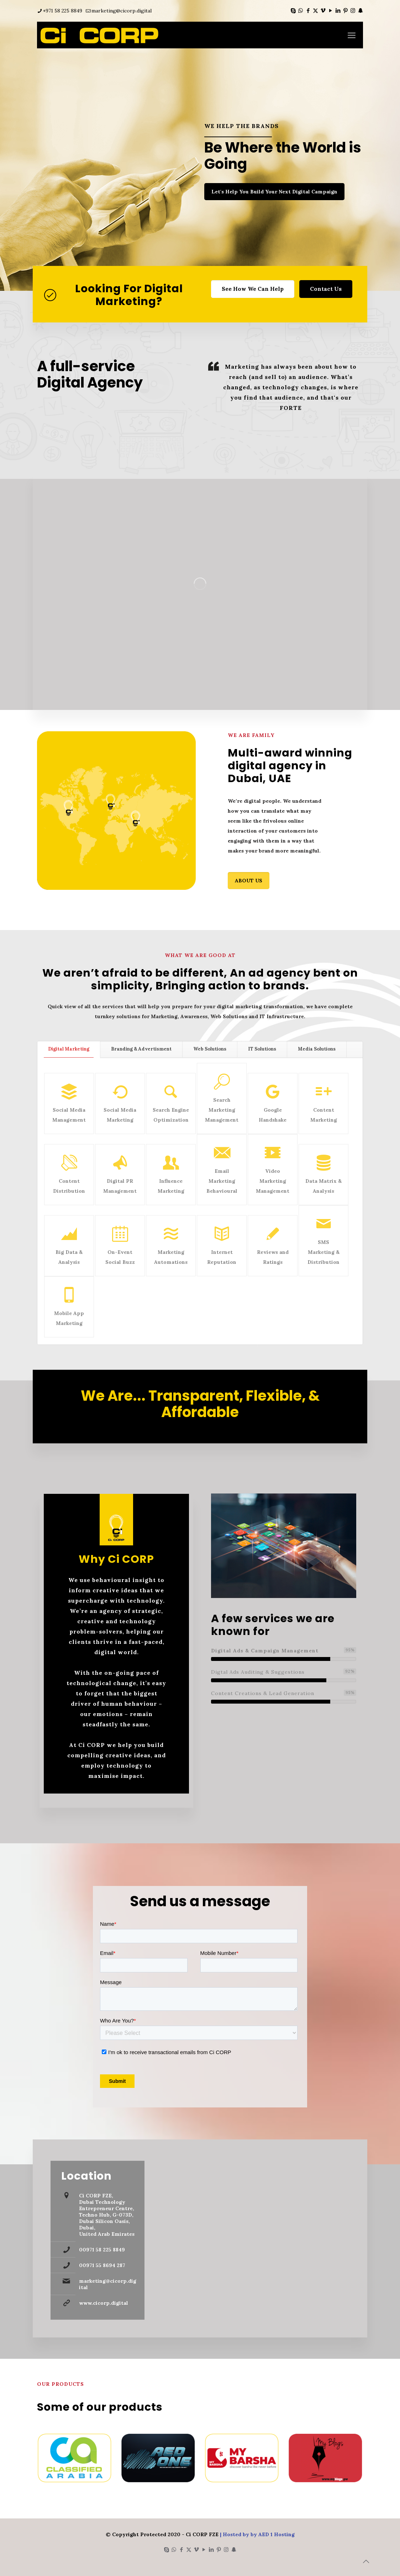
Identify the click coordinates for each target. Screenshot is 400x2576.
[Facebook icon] (308, 10)
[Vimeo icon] (323, 10)
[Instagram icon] (353, 10)
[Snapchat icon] (360, 10)
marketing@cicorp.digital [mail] (121, 10)
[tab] (68, 1049)
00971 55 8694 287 (102, 2265)
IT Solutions (262, 1049)
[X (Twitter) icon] (315, 10)
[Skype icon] (293, 10)
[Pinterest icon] (345, 10)
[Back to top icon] (365, 2561)
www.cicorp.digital (103, 2303)
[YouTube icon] (330, 10)
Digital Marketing (68, 1049)
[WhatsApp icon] (300, 10)
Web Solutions (209, 1049)
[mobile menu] (352, 35)
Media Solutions (317, 1049)
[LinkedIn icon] (338, 10)
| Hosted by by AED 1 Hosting (257, 2534)
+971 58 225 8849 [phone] (62, 10)
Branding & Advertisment (141, 1049)
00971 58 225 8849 (102, 2249)
